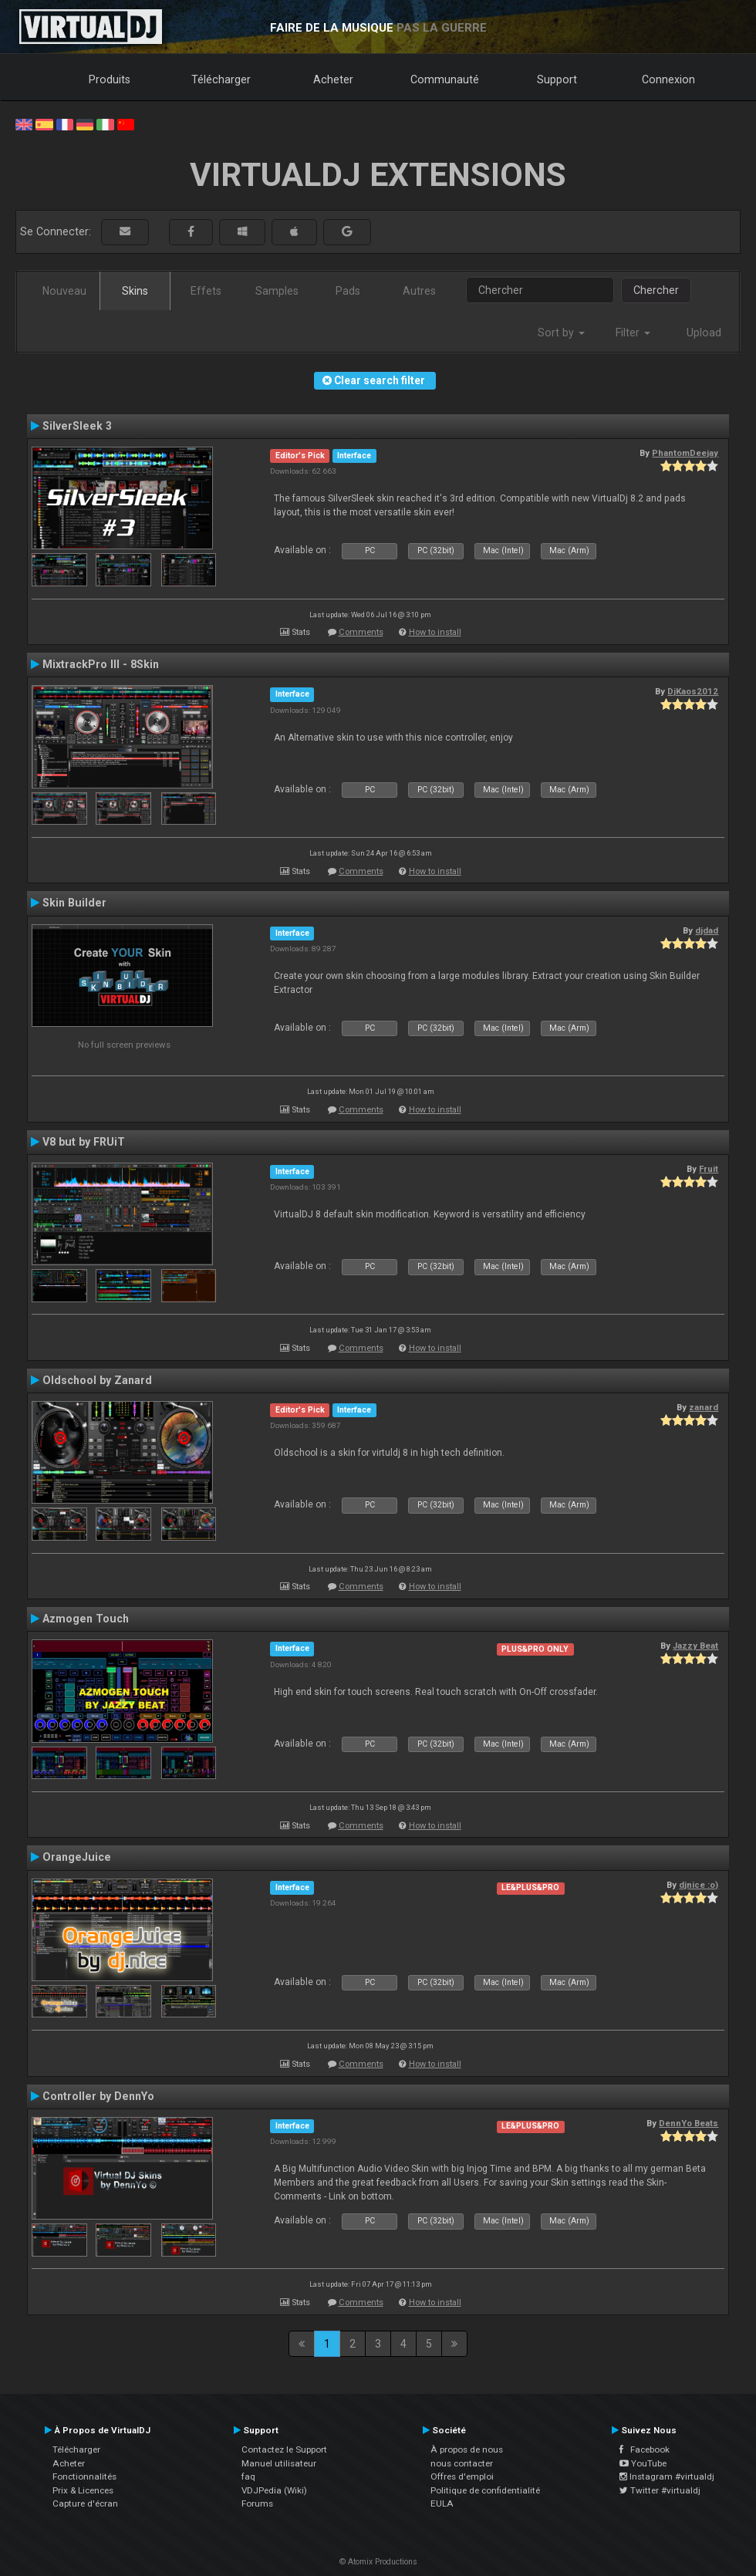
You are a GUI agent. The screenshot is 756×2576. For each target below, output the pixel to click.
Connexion (668, 79)
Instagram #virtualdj (666, 2476)
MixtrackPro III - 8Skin (100, 664)
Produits (109, 79)
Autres (419, 291)
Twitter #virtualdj (659, 2490)
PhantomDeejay (685, 452)
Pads (348, 291)
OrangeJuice (76, 1857)
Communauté (444, 79)
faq (248, 2476)
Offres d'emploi (462, 2476)
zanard (703, 1407)
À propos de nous (466, 2449)
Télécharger (221, 79)
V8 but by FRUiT (83, 1142)
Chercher (656, 290)
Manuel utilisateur (278, 2463)
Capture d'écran (85, 2503)
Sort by (561, 332)
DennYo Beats (688, 2123)
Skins (135, 291)
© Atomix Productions (378, 2562)
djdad (706, 930)
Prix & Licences (82, 2490)
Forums (257, 2503)
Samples (277, 291)
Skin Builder (74, 902)
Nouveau (64, 291)
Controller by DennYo (98, 2096)
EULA (442, 2503)
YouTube (643, 2463)
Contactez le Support (284, 2449)
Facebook (644, 2449)
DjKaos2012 (692, 691)
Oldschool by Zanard (97, 1380)
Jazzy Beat (695, 1645)
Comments (361, 632)
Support (557, 79)
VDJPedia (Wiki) (274, 2490)
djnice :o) (698, 1884)
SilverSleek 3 (77, 426)
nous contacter (461, 2463)
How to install (435, 632)
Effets (206, 291)
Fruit (708, 1168)
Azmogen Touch (85, 1618)
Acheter (333, 79)
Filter (633, 332)
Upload (704, 332)
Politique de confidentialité (485, 2490)
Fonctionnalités (84, 2476)
